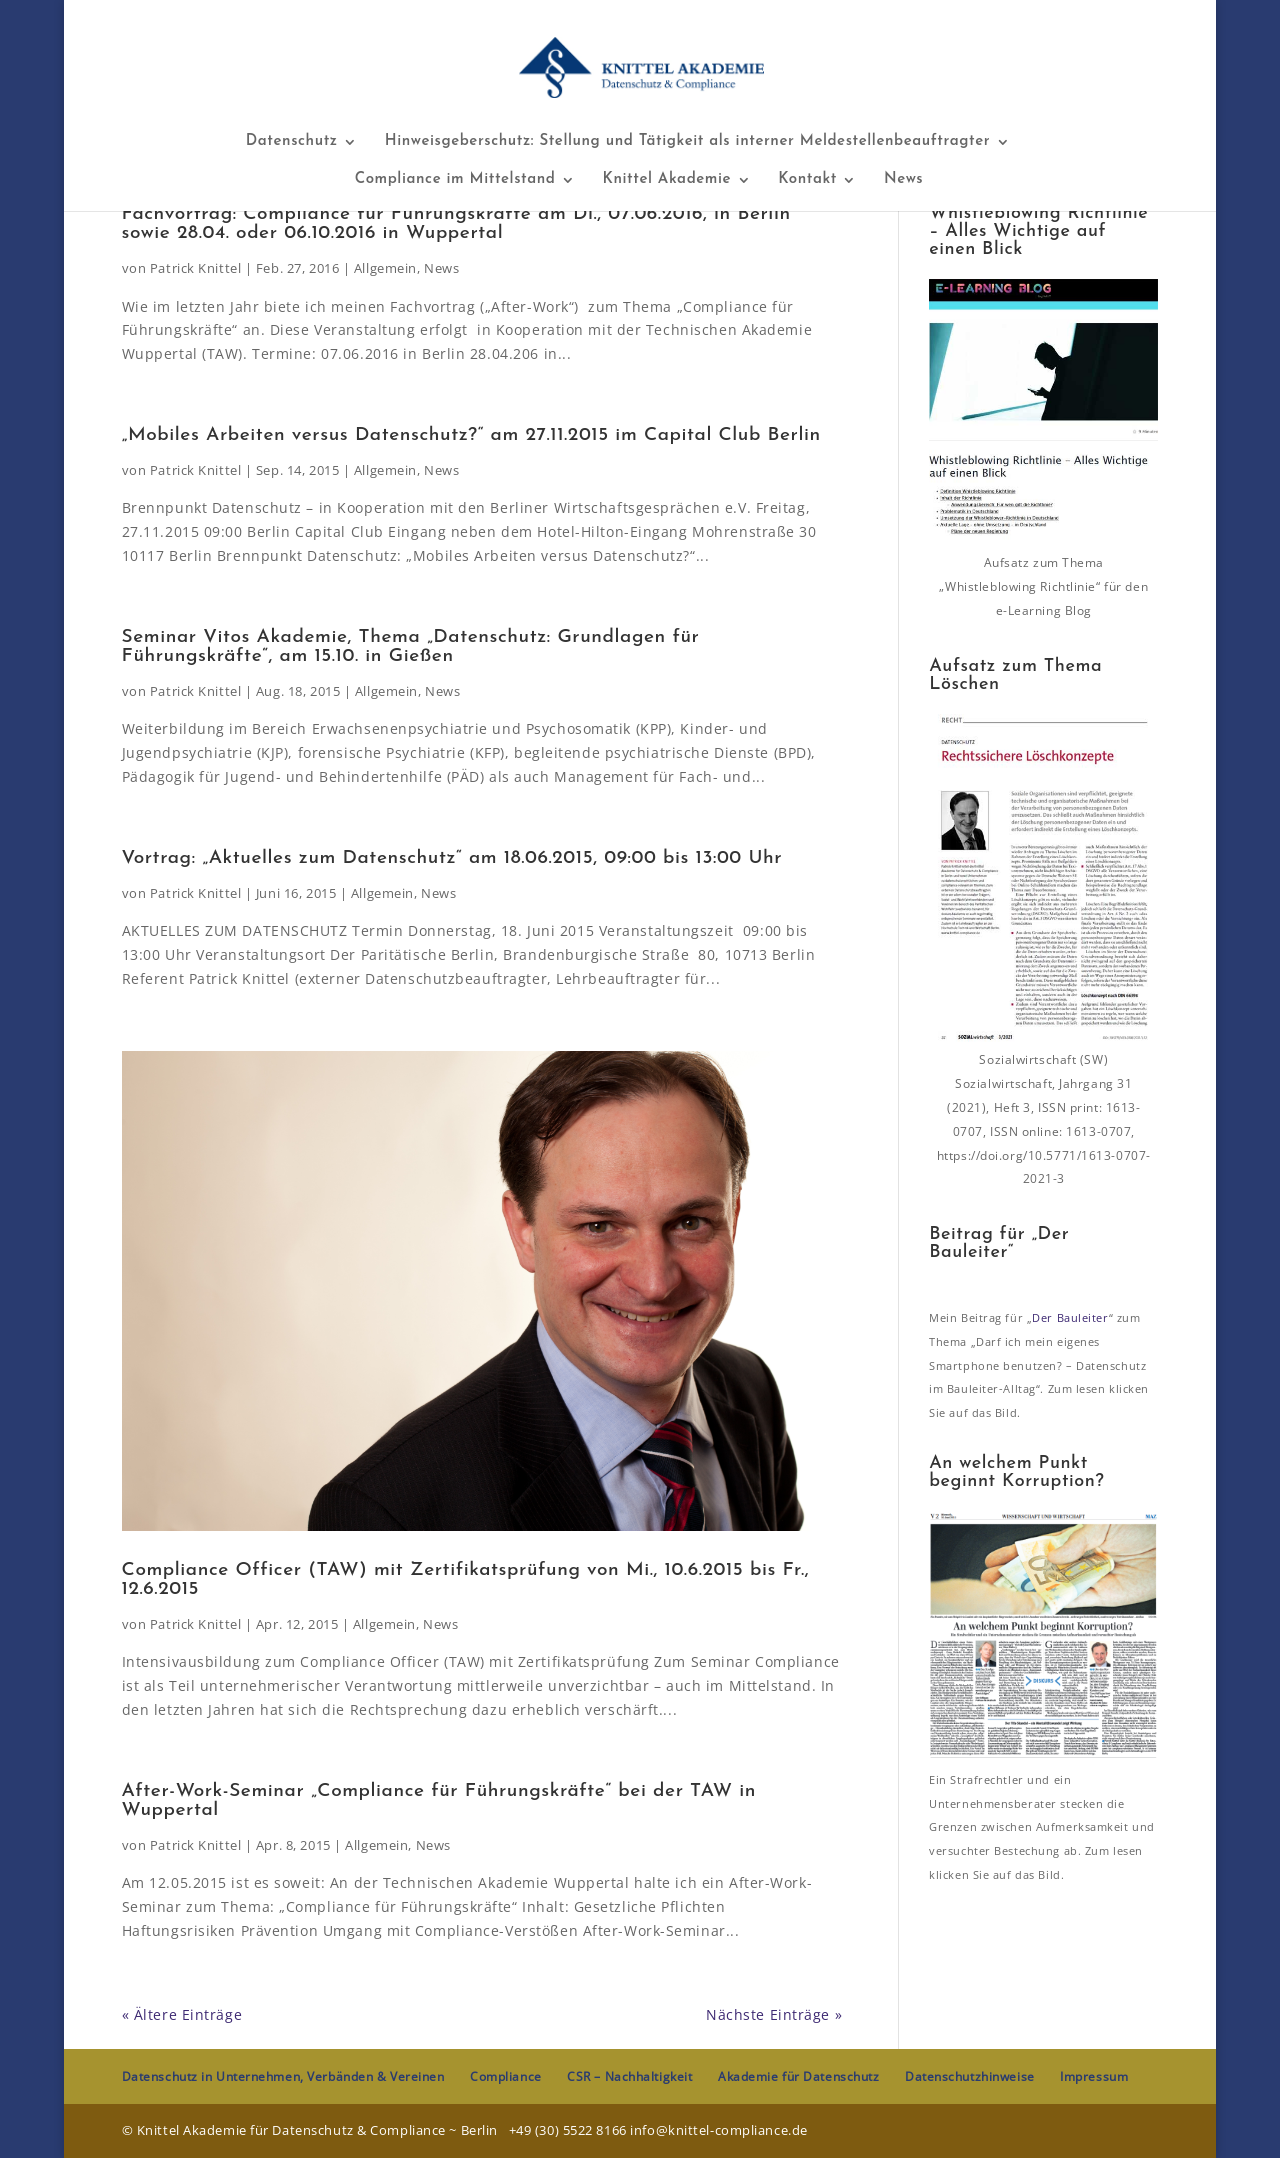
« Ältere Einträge (182, 2014)
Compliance (506, 2076)
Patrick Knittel (195, 268)
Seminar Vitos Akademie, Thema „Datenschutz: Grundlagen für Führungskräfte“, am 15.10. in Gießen (411, 647)
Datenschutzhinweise (970, 2076)
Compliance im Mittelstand (455, 180)
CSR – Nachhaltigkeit (629, 2076)
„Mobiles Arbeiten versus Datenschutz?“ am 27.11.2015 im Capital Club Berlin (471, 435)
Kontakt (807, 180)
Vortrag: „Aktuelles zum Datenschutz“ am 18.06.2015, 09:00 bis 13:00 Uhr (452, 858)
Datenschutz (292, 142)
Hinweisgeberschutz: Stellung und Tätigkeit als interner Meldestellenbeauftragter (687, 142)
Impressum (1094, 2076)
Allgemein (385, 268)
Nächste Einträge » (774, 2014)
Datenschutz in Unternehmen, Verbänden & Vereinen (283, 2076)
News (903, 180)
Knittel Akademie (667, 180)
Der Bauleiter (1070, 1317)
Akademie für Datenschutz (798, 2076)
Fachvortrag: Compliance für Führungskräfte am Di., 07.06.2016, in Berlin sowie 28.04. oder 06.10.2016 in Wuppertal (456, 224)
